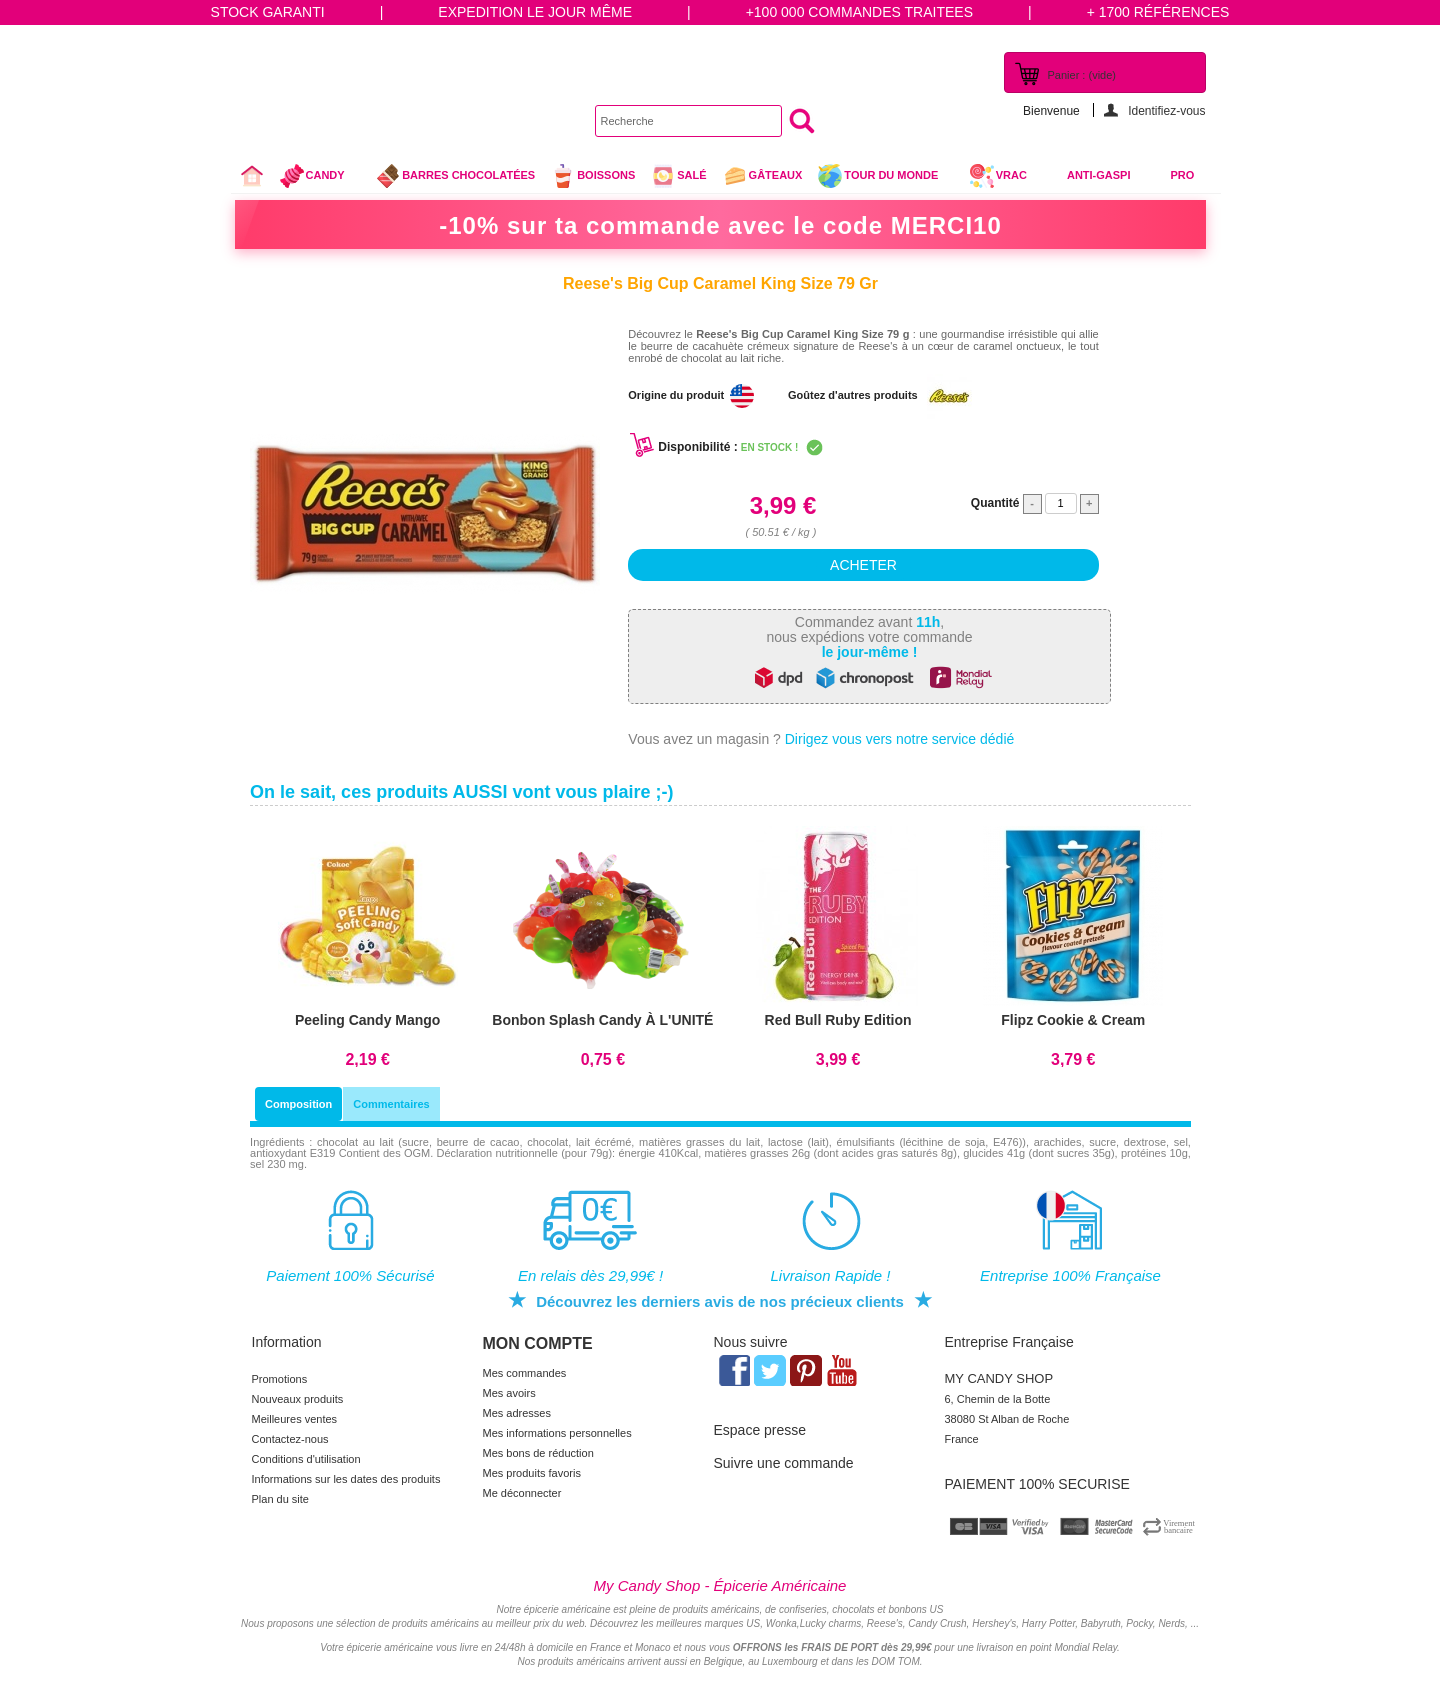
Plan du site (280, 1499)
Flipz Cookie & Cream (1073, 1020)
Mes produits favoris (532, 1473)
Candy (320, 178)
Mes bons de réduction (538, 1453)
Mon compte (538, 1343)
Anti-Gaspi (1099, 175)
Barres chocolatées (455, 176)
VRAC (998, 176)
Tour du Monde (885, 178)
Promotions (280, 1379)
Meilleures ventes (295, 1419)
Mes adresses (517, 1413)
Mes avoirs (509, 1393)
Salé (678, 176)
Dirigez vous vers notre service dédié (900, 739)
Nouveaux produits (298, 1399)
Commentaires (391, 1104)
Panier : (1082, 75)
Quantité (995, 503)
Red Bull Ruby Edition (838, 1020)
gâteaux (762, 176)
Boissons (592, 176)
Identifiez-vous (1166, 110)
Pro (1183, 175)
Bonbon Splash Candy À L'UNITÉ (602, 1020)
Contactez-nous (290, 1439)
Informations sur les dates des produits (346, 1479)
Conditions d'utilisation (306, 1459)
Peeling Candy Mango (367, 1020)
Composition (298, 1104)
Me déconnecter (522, 1493)
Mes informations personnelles (557, 1433)
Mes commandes (525, 1373)
